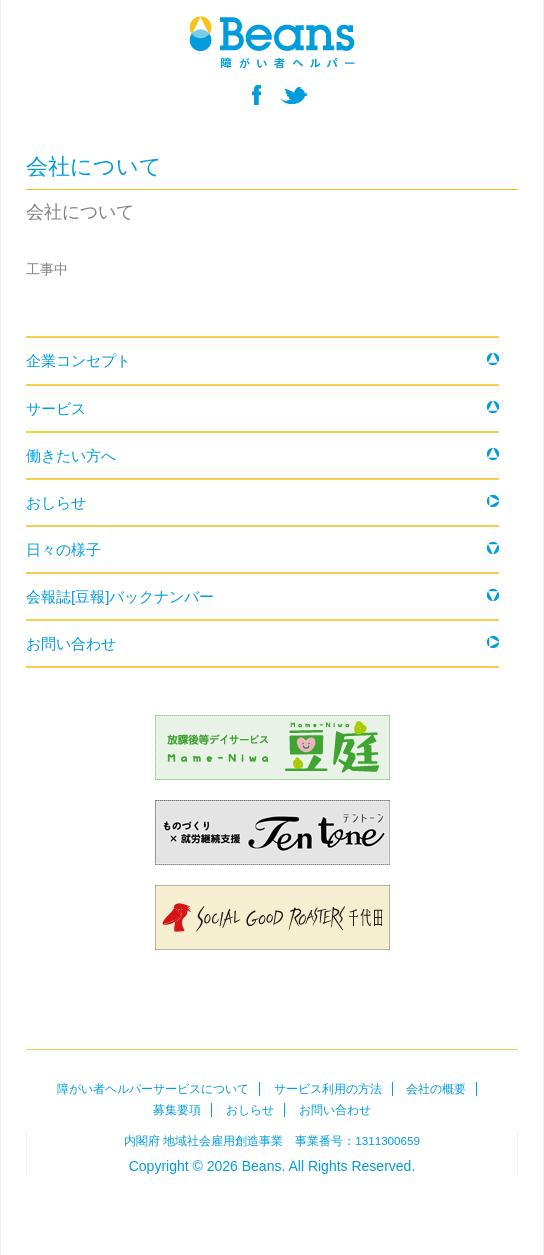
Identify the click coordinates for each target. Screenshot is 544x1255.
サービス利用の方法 (328, 1089)
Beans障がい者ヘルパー (272, 1203)
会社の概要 (436, 1089)
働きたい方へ (71, 455)
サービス (56, 408)
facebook (256, 95)
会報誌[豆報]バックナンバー (120, 596)
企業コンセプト (78, 360)
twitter (294, 95)
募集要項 (177, 1110)
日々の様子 (63, 549)
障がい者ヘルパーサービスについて (153, 1089)
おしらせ (56, 502)
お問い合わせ (71, 643)
